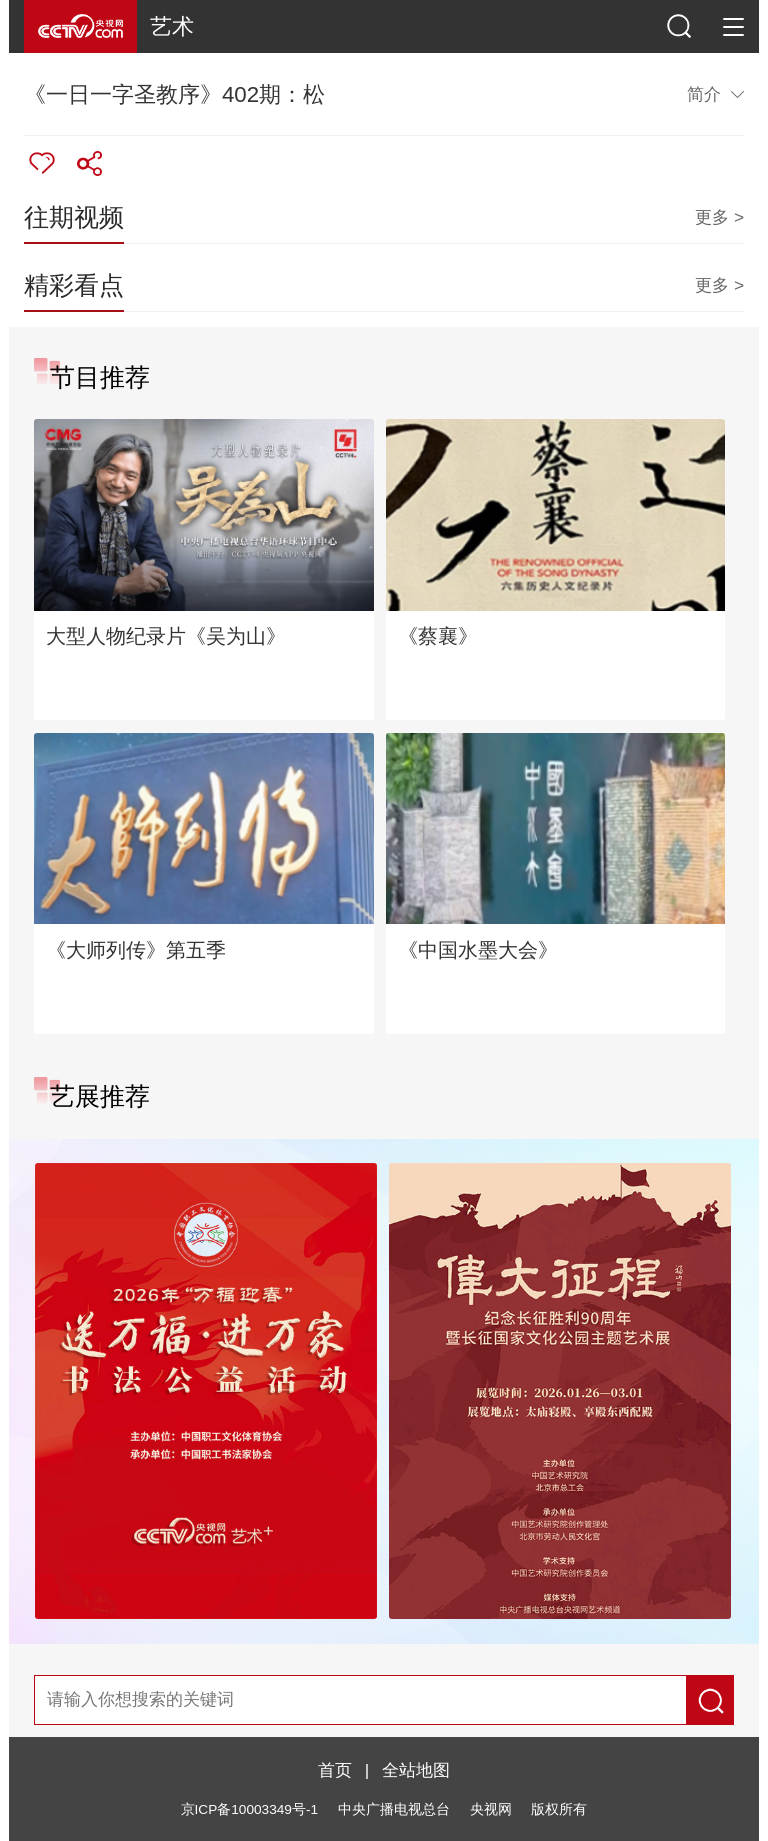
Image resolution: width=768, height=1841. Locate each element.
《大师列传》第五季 (136, 950)
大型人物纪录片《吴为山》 (166, 636)
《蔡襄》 (438, 636)
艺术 (172, 26)
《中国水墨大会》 (478, 950)
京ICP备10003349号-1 (249, 1809)
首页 (335, 1770)
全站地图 (416, 1770)
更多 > (719, 217)
